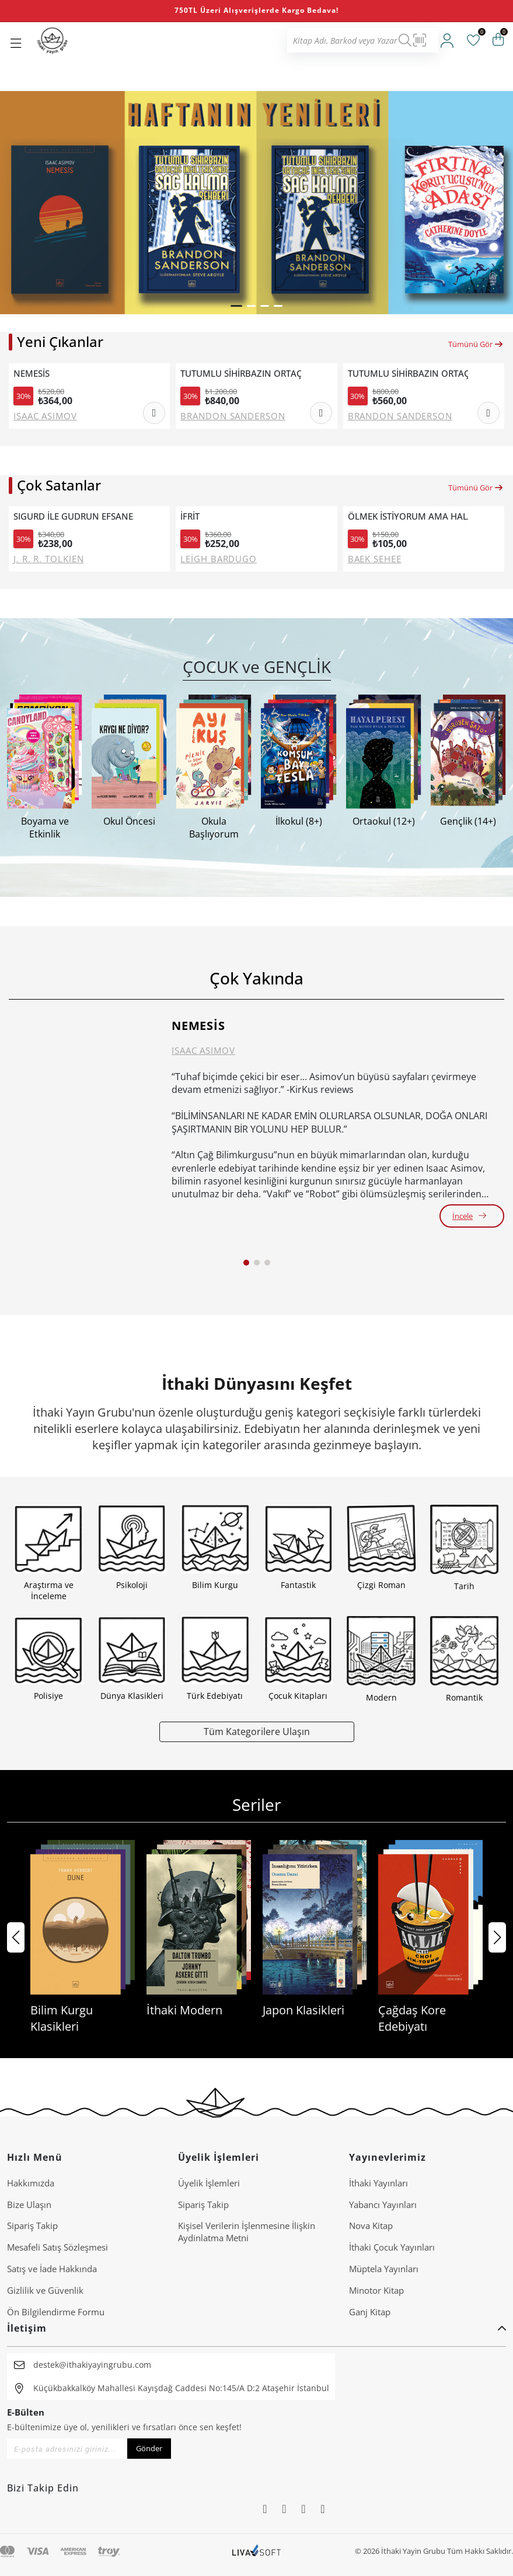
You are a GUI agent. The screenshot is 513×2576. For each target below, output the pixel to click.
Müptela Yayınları (383, 2268)
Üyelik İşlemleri (209, 2183)
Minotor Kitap (376, 2290)
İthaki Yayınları (378, 2183)
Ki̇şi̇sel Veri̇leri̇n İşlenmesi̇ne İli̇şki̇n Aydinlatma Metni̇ (246, 2232)
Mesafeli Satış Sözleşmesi (57, 2247)
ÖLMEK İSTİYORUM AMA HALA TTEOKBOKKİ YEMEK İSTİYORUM (408, 516)
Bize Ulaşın (29, 2204)
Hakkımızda (30, 2183)
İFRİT (190, 516)
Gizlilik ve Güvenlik (45, 2290)
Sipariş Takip (32, 2225)
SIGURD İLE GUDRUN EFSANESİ (73, 516)
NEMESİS (31, 373)
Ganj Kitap (369, 2312)
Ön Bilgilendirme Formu (55, 2312)
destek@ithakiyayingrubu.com (92, 2364)
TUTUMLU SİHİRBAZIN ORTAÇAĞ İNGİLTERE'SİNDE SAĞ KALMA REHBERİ (408, 373)
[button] (236, 306)
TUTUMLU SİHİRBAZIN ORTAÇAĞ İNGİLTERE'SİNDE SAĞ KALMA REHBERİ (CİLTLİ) (240, 373)
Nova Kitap (371, 2225)
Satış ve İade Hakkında (52, 2268)
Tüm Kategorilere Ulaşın (257, 1731)
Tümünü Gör (476, 344)
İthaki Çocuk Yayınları (392, 2247)
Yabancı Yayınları (383, 2204)
